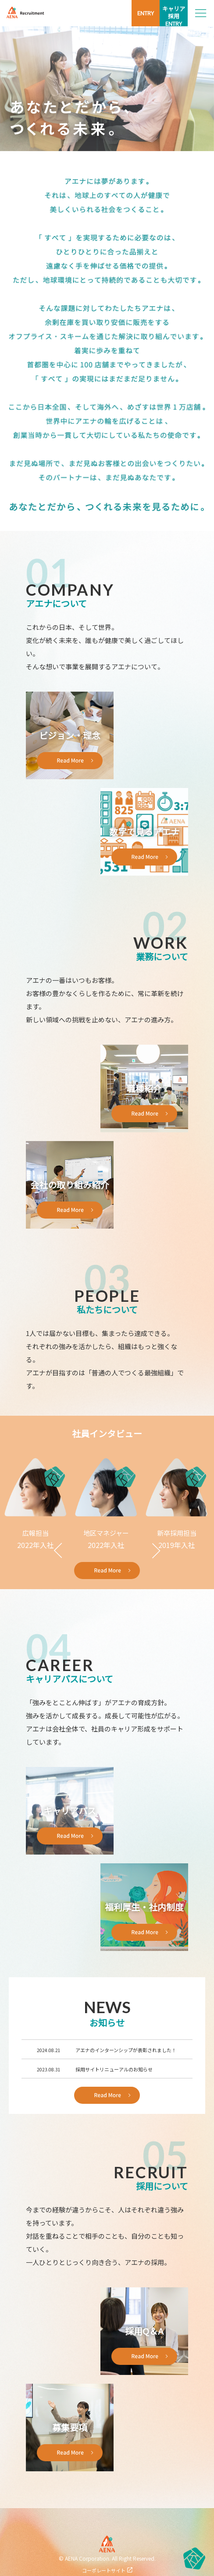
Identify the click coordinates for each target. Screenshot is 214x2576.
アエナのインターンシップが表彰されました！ (125, 2049)
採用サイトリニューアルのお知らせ (114, 2069)
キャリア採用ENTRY (173, 16)
